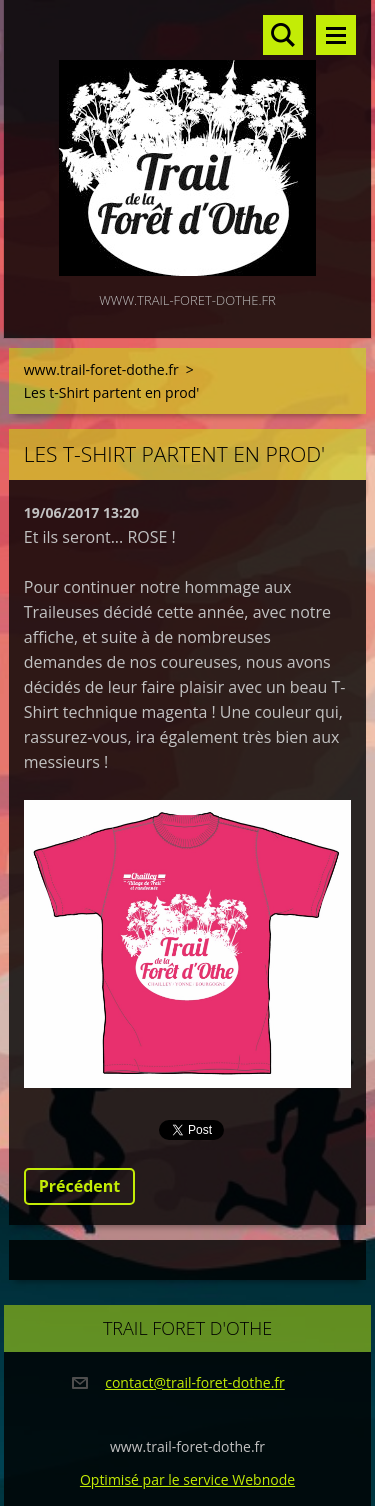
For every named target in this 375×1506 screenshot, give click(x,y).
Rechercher (283, 35)
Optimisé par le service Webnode (187, 1479)
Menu (336, 35)
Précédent (79, 1186)
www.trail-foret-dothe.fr (101, 369)
